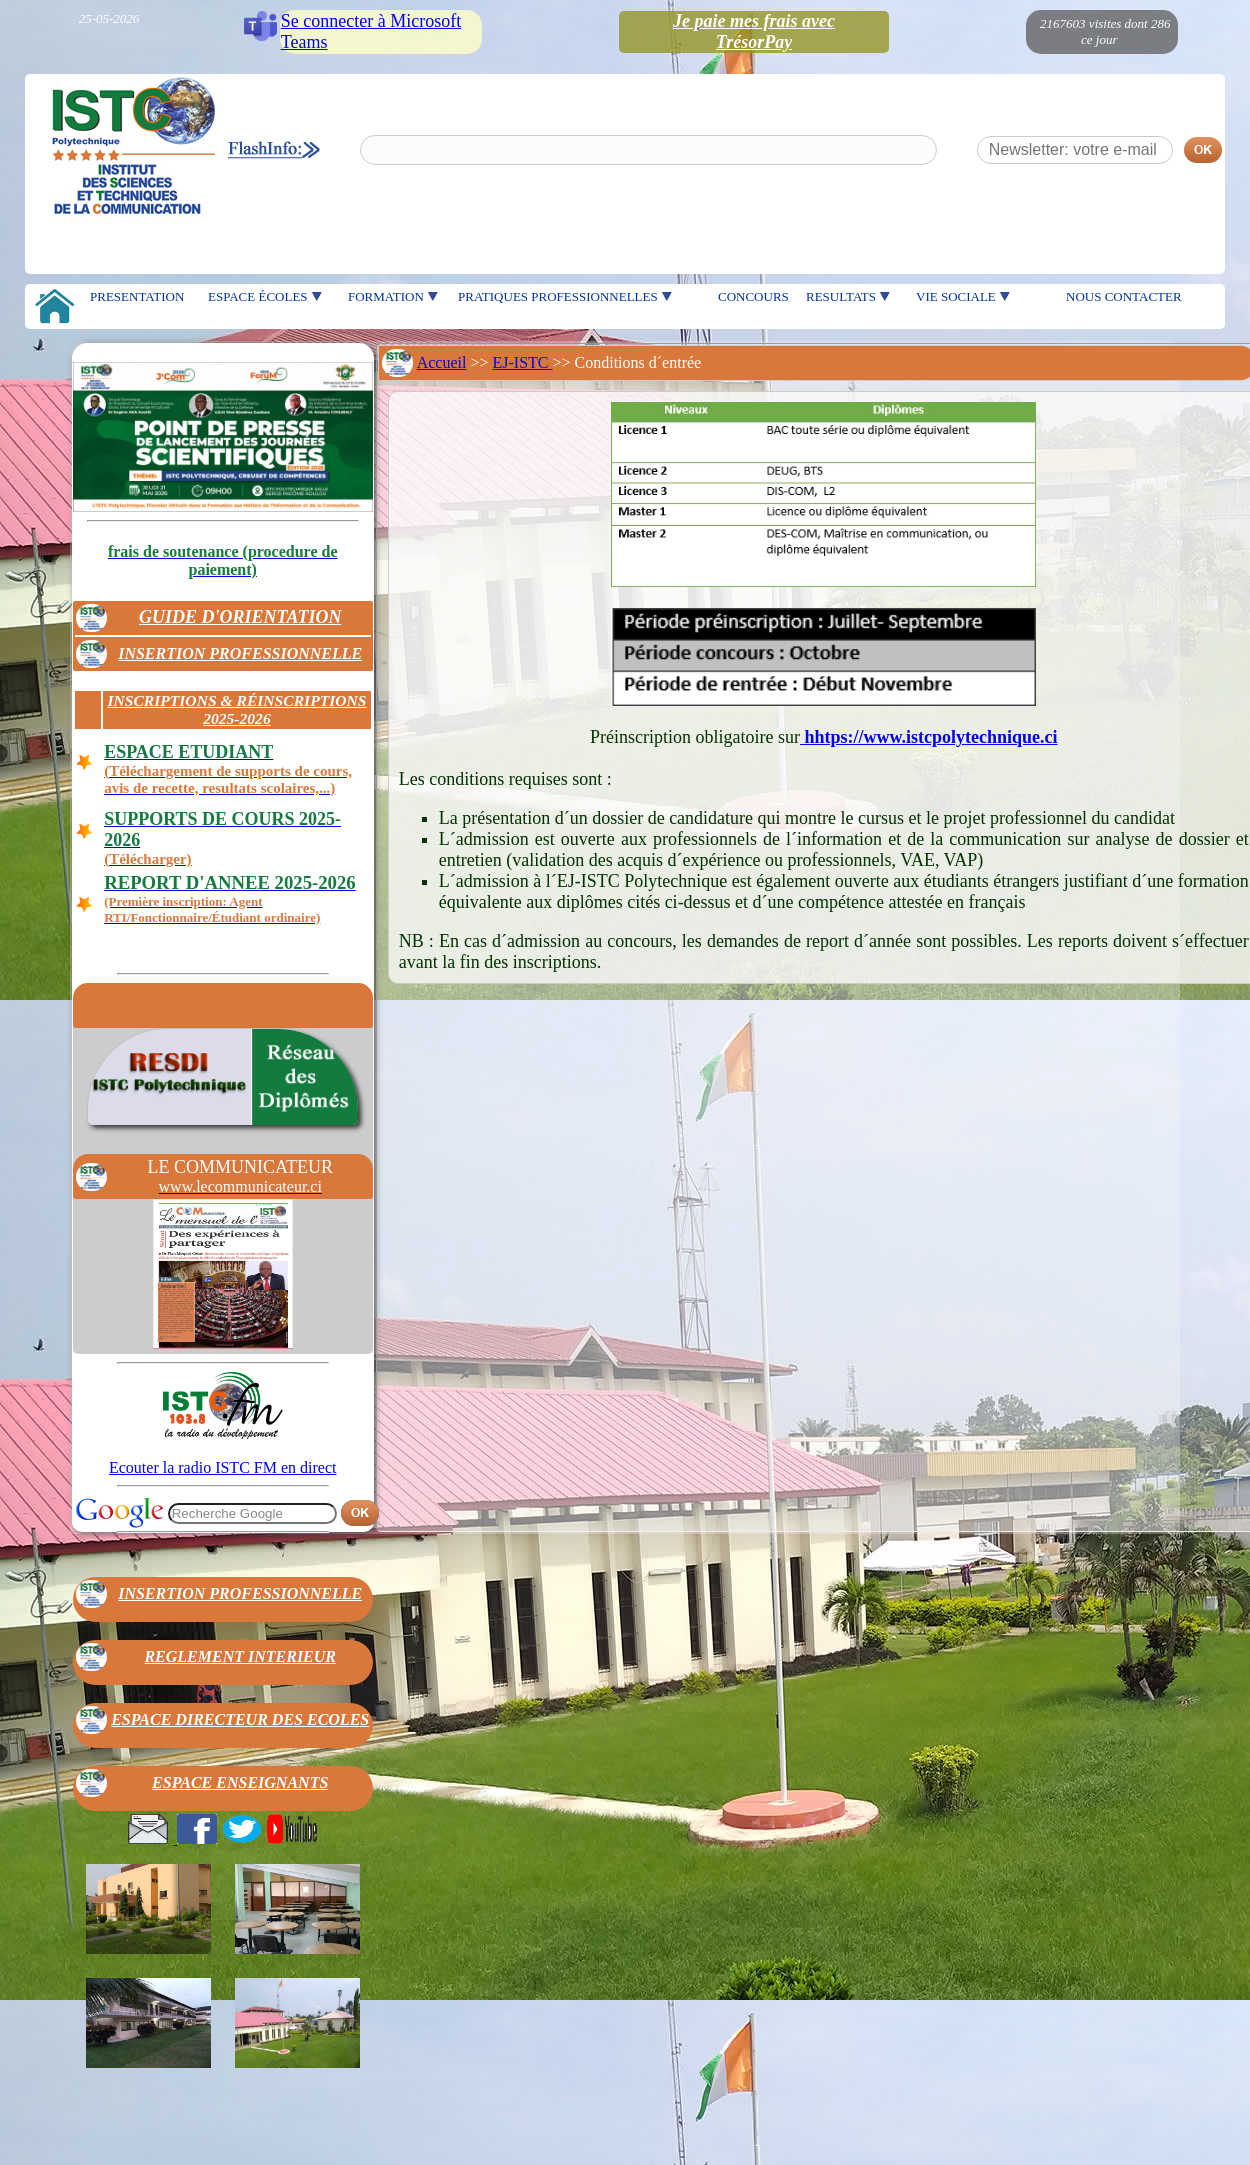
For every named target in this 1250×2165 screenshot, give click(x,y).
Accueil (442, 362)
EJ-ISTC (523, 362)
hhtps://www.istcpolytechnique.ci (929, 737)
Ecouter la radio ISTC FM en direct (223, 1467)
